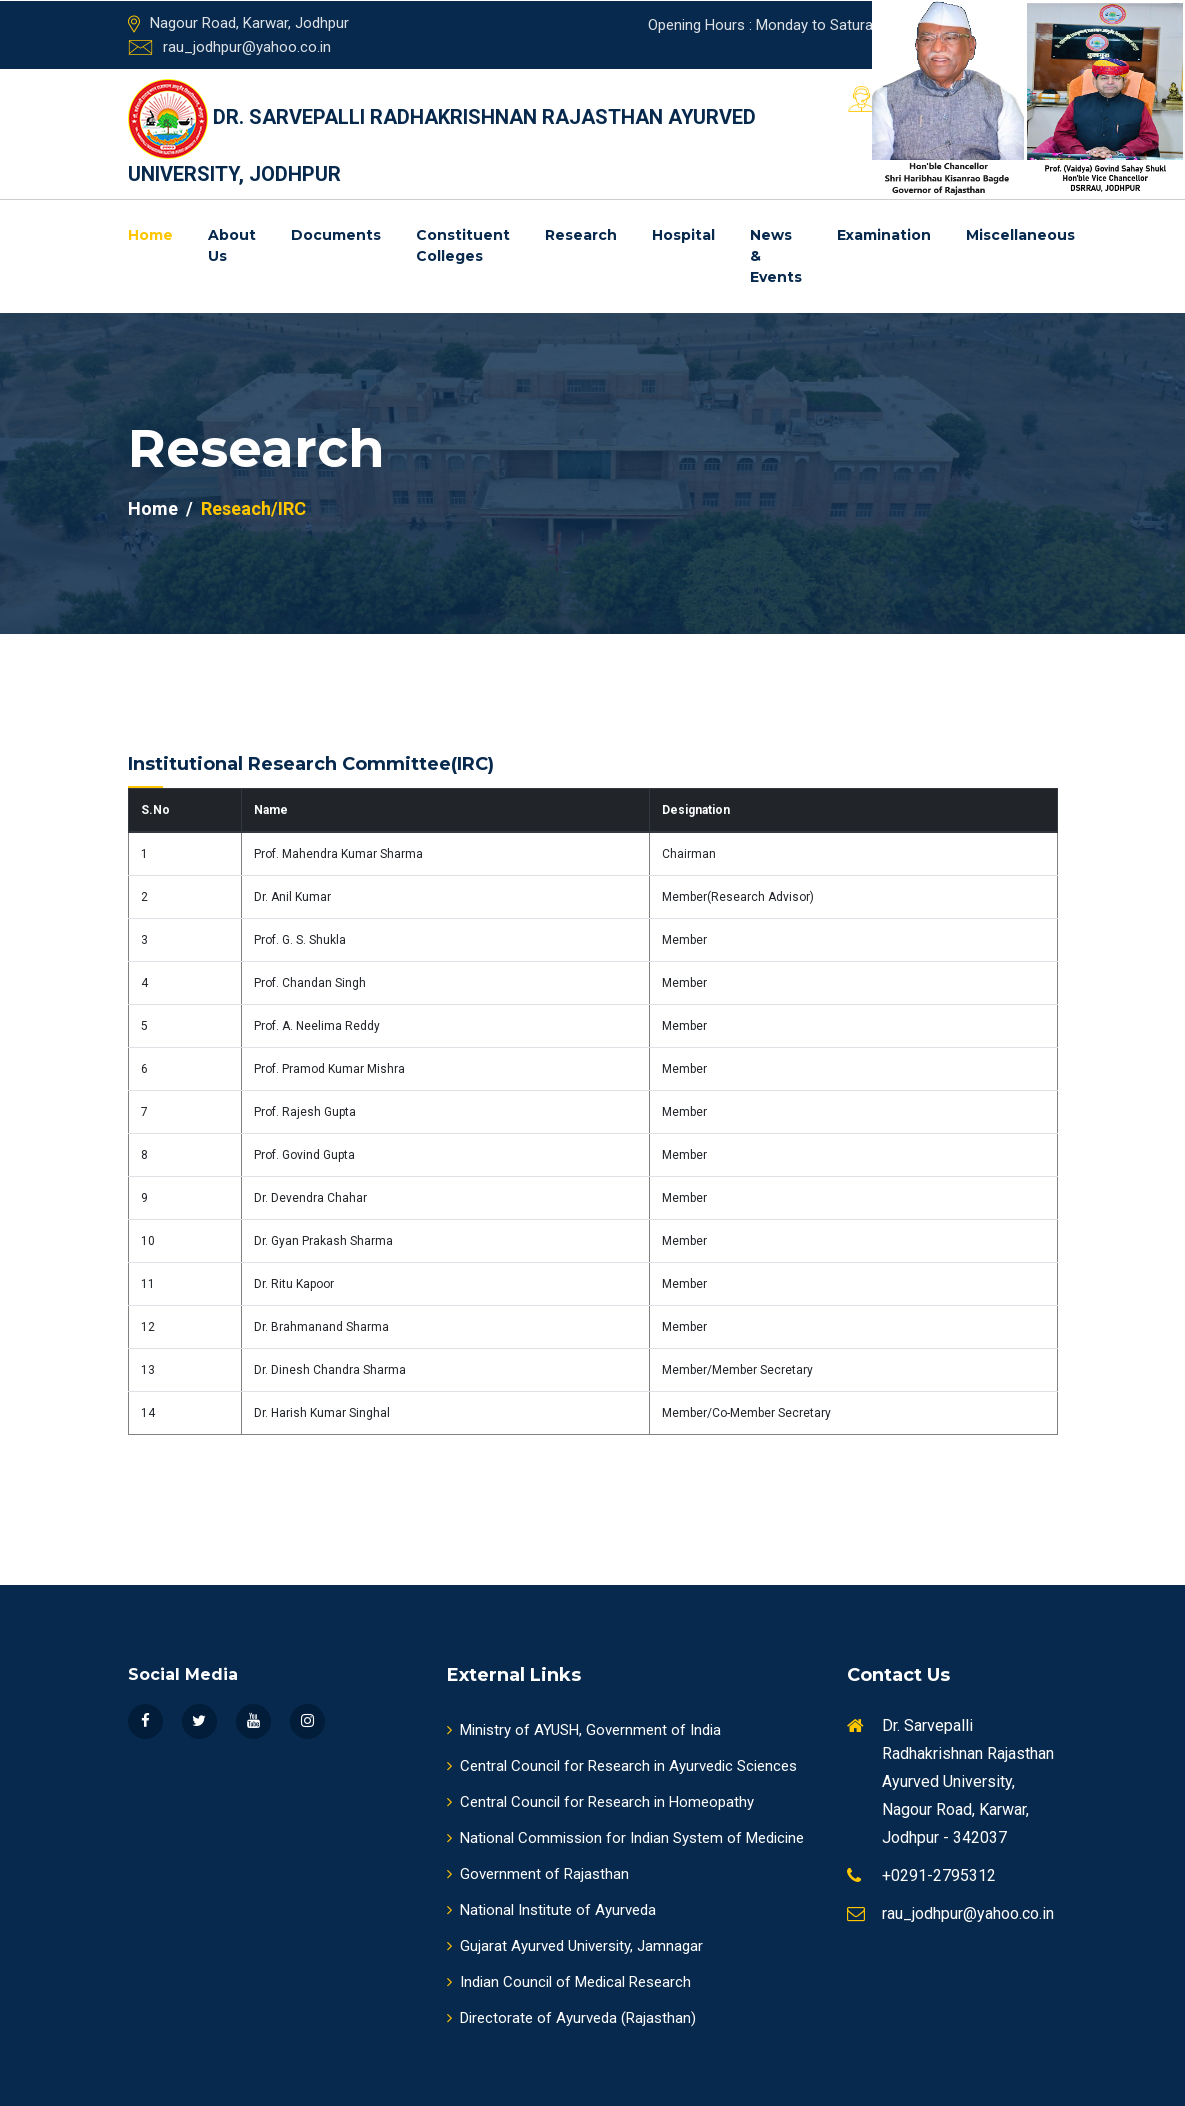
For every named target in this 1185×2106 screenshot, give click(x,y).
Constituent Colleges (463, 245)
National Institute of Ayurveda (551, 1910)
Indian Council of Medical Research (569, 1982)
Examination (884, 235)
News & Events (776, 256)
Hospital (683, 235)
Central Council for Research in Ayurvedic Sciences (622, 1766)
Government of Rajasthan (538, 1874)
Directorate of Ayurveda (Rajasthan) (571, 2018)
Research (581, 235)
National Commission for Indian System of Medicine (625, 1838)
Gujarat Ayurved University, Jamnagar (575, 1946)
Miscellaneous (1020, 235)
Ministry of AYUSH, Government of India (584, 1730)
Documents (336, 235)
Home (150, 235)
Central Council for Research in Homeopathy (600, 1802)
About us (232, 245)
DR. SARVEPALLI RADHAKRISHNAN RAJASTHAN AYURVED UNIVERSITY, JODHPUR (442, 132)
